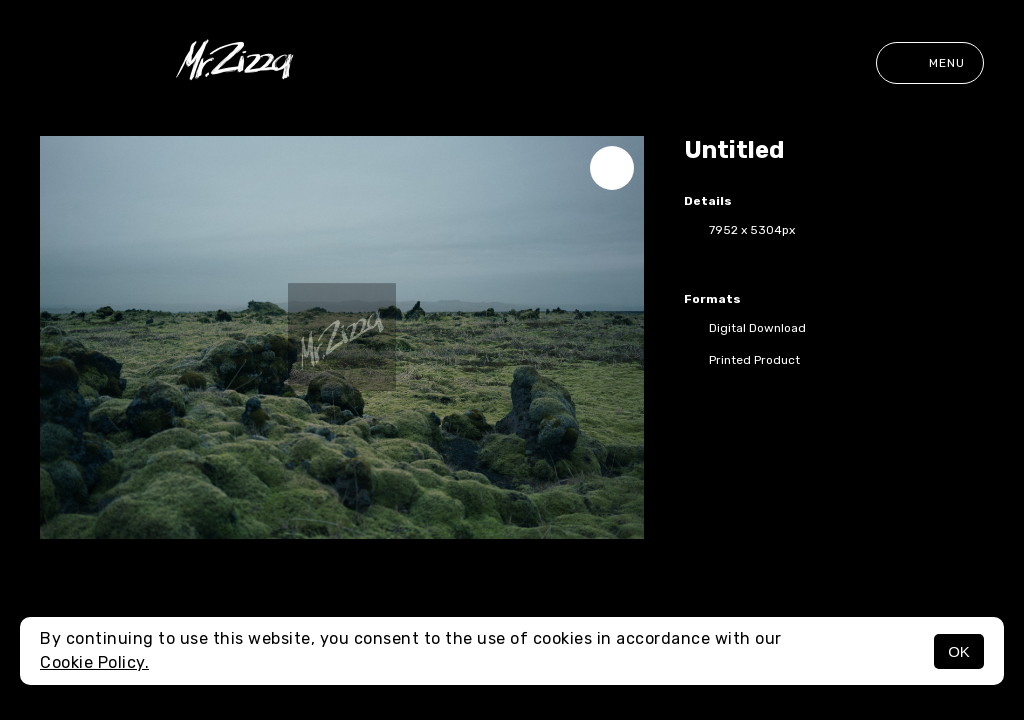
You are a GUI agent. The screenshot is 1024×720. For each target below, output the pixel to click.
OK (959, 651)
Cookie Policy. (94, 662)
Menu (930, 63)
